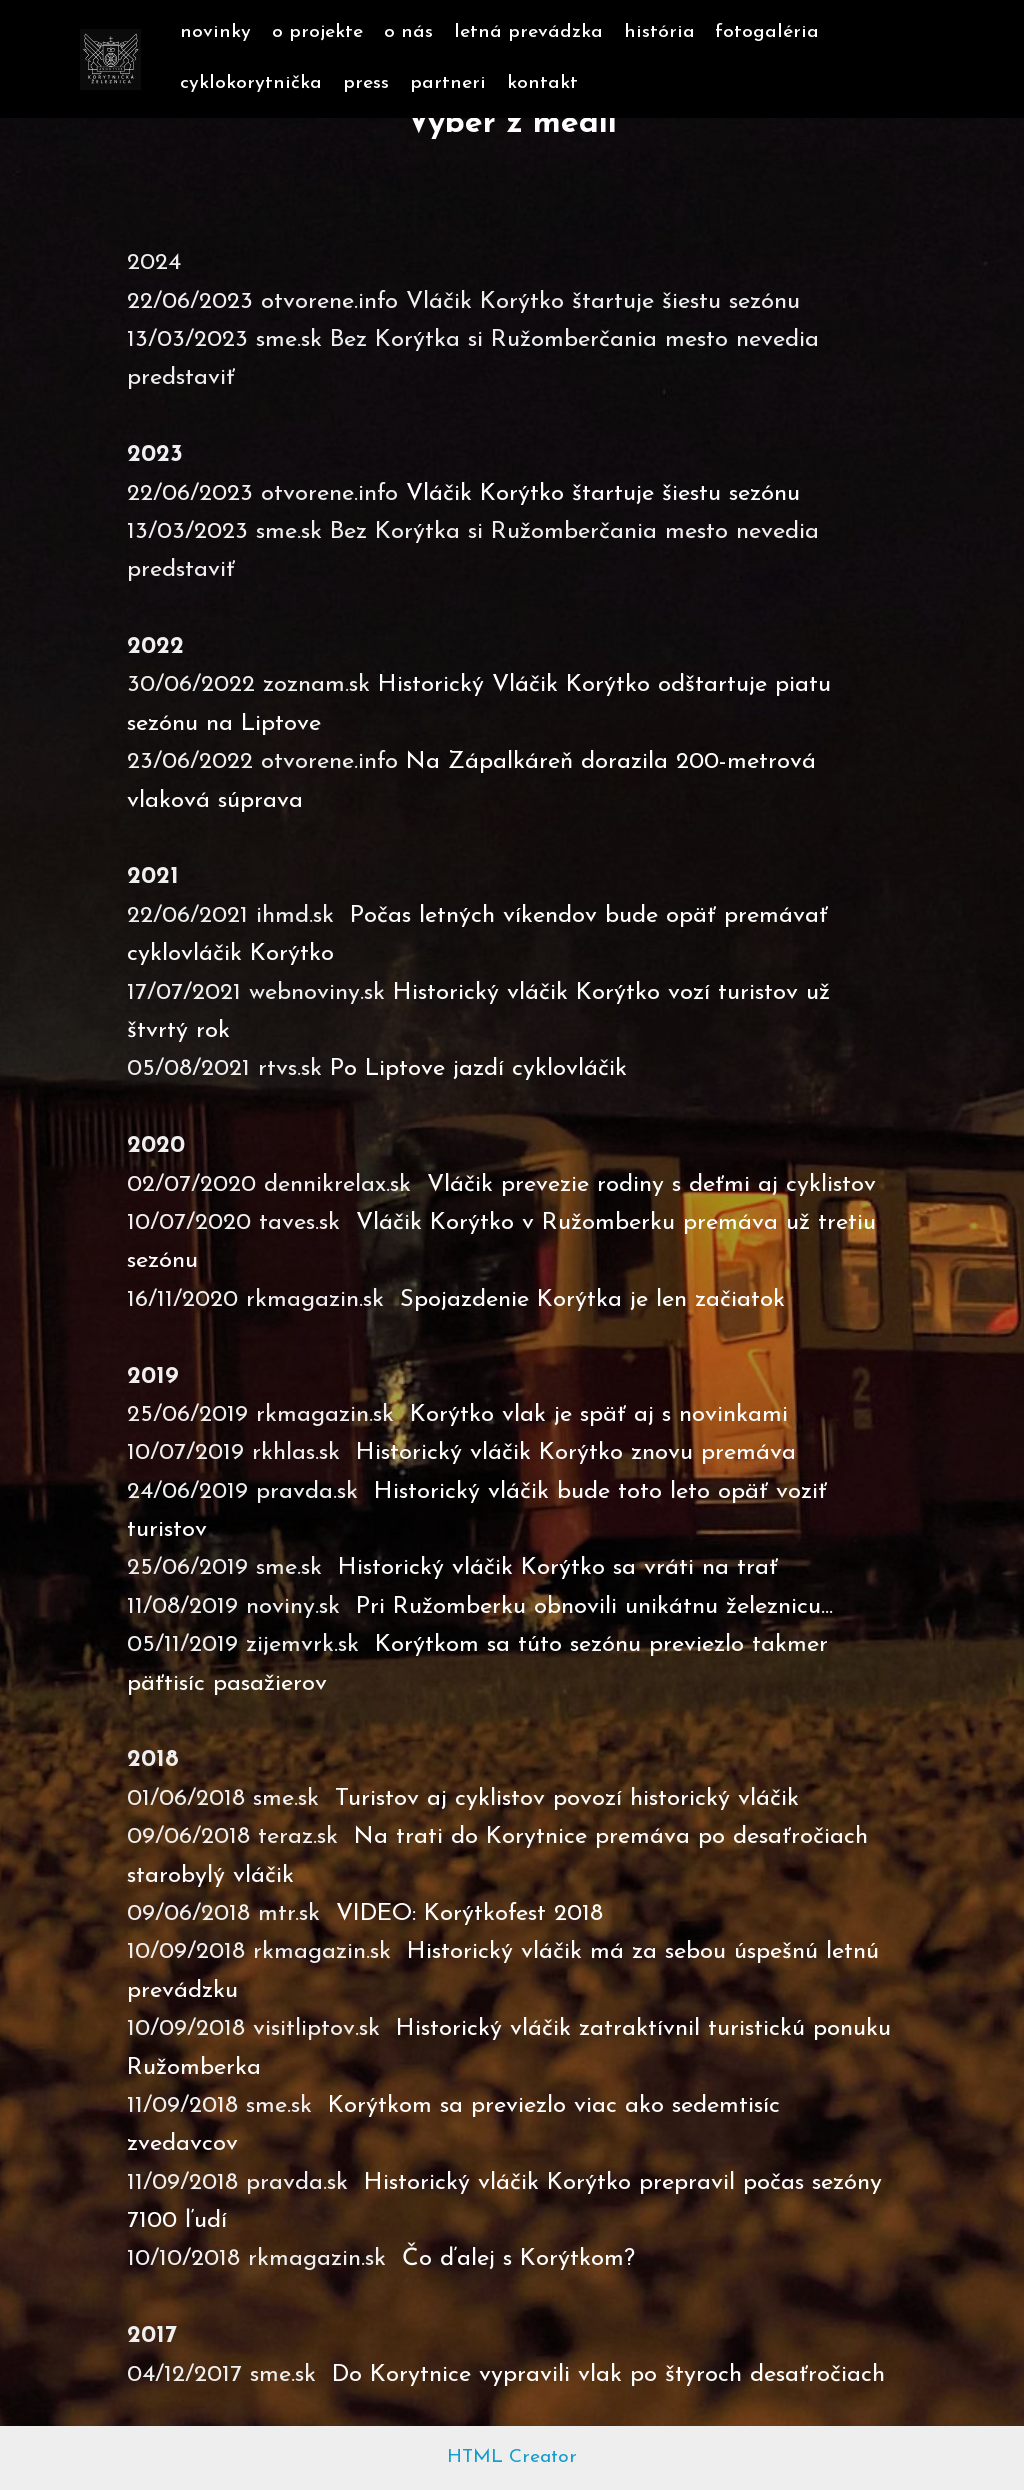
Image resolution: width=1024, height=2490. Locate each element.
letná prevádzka (528, 32)
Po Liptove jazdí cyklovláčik (478, 1069)
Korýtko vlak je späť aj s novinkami (599, 1415)
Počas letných (426, 916)
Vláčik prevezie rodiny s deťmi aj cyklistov (651, 1185)
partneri (448, 83)
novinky (215, 32)
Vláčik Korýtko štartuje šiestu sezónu (603, 494)
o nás (408, 32)
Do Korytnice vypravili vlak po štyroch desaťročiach (608, 2375)
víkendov (554, 916)
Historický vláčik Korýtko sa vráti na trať (558, 1568)
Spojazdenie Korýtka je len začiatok (592, 1300)
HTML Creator (512, 2457)
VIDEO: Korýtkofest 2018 (469, 1914)
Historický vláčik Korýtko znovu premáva (576, 1453)
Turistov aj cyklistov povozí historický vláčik (567, 1799)
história (659, 32)
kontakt (542, 83)
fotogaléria (767, 32)
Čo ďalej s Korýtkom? (518, 2259)
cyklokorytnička (251, 83)
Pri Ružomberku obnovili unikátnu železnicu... (598, 1607)
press (366, 83)
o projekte (317, 32)
